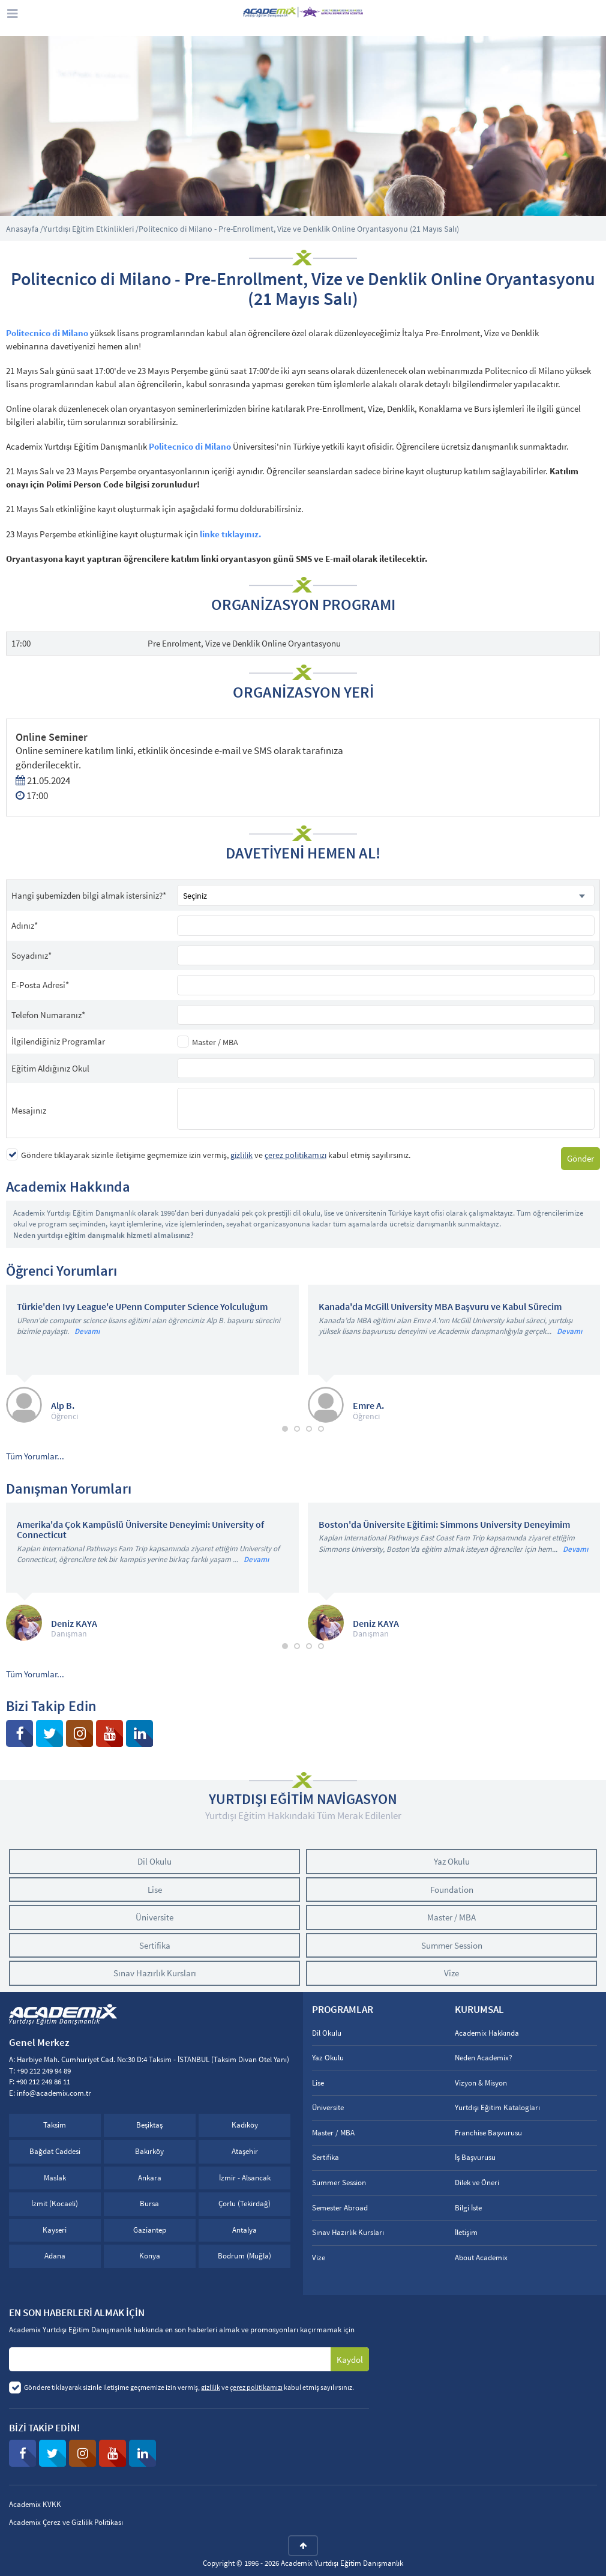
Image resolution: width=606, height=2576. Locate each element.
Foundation (451, 1889)
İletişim (466, 2232)
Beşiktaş (149, 2125)
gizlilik (241, 1155)
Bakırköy (149, 2151)
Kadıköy (245, 2125)
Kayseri (55, 2230)
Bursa (149, 2203)
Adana (54, 2256)
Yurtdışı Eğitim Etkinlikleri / (91, 228)
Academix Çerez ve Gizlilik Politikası (66, 2522)
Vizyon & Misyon (481, 2083)
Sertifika (154, 1945)
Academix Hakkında (487, 2033)
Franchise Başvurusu (488, 2133)
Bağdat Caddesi (54, 2151)
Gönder (580, 1158)
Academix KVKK (35, 2504)
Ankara (149, 2178)
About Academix (481, 2257)
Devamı (87, 1331)
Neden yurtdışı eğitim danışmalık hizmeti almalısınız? (103, 1235)
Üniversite (154, 1917)
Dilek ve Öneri (477, 2182)
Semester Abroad (340, 2208)
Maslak (55, 2178)
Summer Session (451, 1945)
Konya (149, 2256)
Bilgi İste (468, 2208)
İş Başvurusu (475, 2157)
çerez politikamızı (295, 1155)
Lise (155, 1889)
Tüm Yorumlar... (35, 1456)
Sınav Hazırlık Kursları (154, 1973)
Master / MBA (215, 1042)
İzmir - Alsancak (245, 2178)
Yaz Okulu (452, 1861)
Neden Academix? (483, 2058)
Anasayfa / (24, 228)
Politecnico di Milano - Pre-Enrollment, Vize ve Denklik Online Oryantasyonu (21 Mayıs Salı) (299, 228)
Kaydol (350, 2359)
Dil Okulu (154, 1861)
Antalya (244, 2230)
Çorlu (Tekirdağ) (244, 2203)
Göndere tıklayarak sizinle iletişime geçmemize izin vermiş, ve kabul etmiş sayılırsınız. (215, 1155)
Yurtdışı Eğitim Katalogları (497, 2107)
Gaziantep (149, 2230)
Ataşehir (245, 2151)
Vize (451, 1973)
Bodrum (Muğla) (244, 2256)
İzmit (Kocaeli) (54, 2203)
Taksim (54, 2125)
